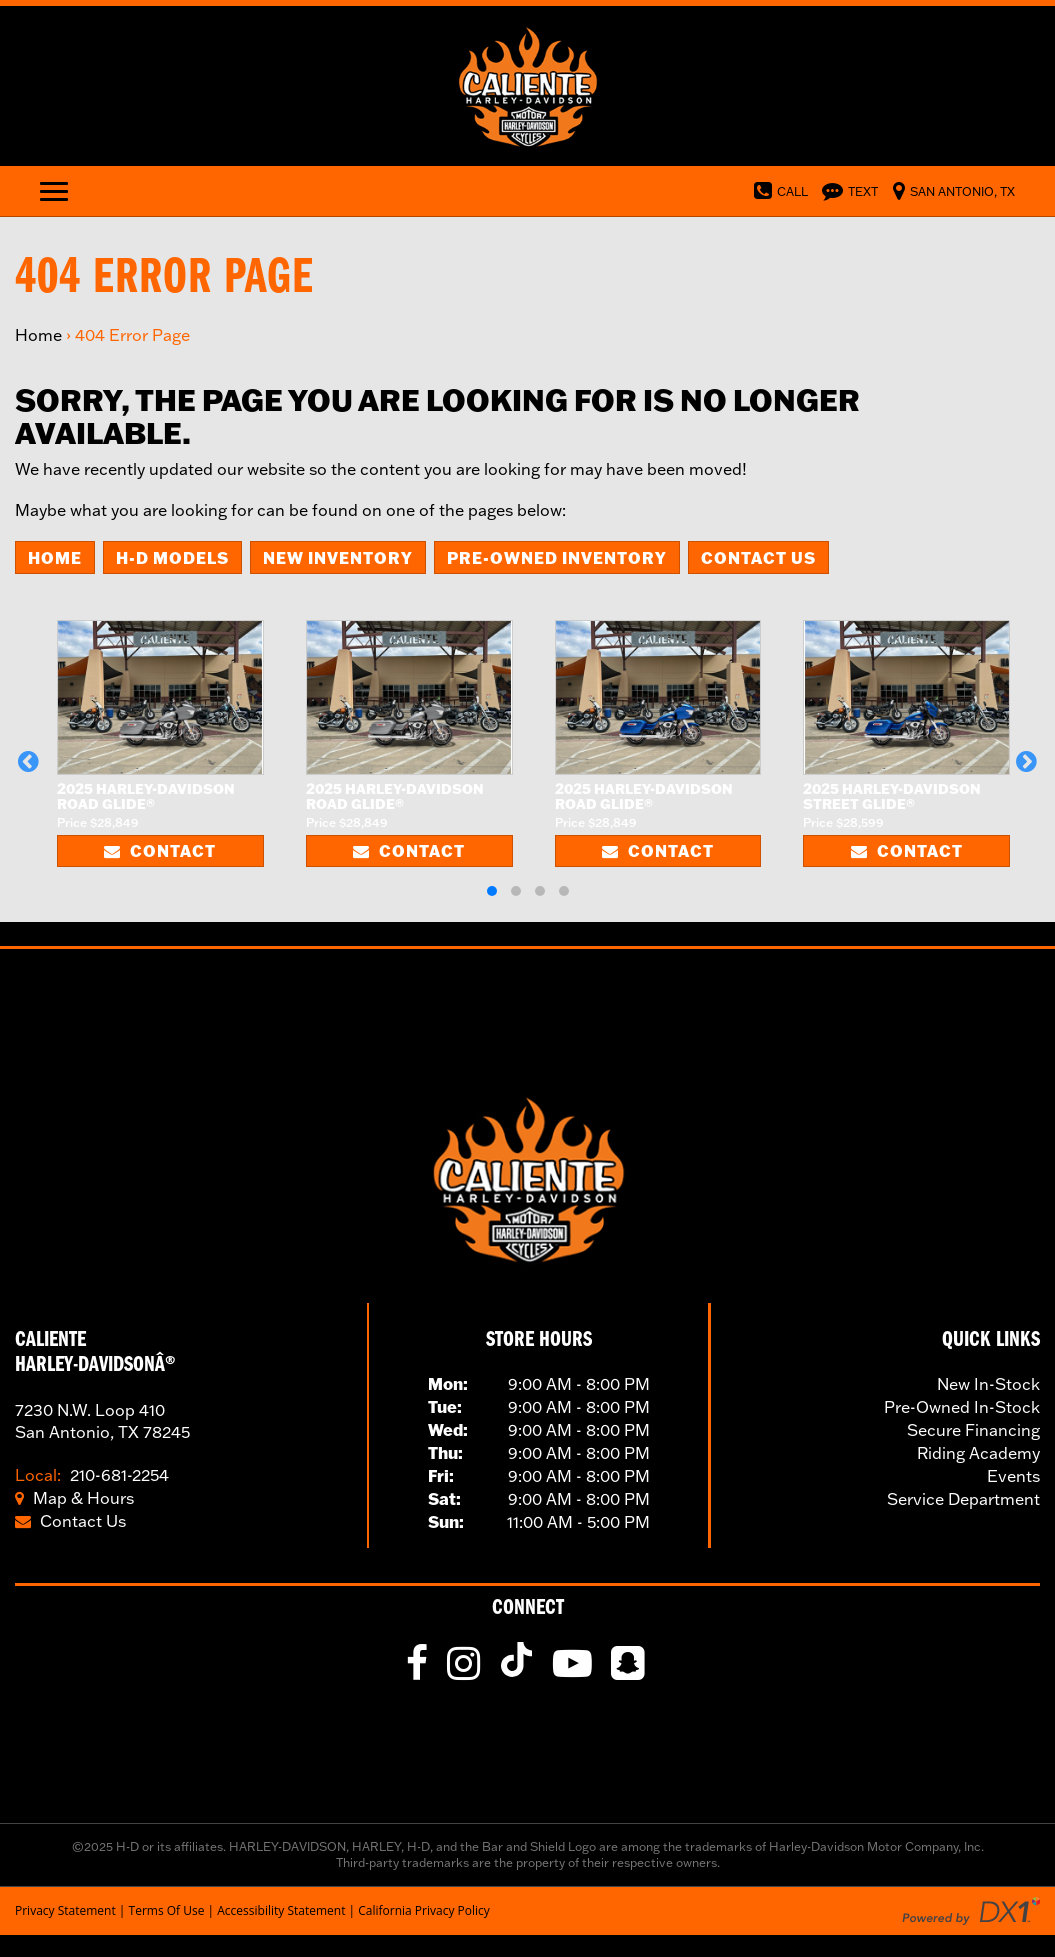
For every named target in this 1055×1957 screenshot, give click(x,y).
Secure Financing (973, 1430)
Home (38, 335)
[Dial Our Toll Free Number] (775, 190)
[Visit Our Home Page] (527, 84)
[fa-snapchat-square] (630, 1671)
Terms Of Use (167, 1910)
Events (1013, 1476)
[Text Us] (845, 190)
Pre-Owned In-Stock (962, 1407)
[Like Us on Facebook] (419, 1671)
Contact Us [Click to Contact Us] (70, 1521)
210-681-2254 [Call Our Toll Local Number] (92, 1475)
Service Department (963, 1499)
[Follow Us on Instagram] (466, 1671)
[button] (28, 761)
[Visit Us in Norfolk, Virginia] (948, 190)
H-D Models (172, 557)
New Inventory (338, 557)
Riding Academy (978, 1453)
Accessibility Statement (281, 1910)
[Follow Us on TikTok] (521, 1671)
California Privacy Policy (424, 1910)
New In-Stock (988, 1384)
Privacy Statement (65, 1910)
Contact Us (758, 557)
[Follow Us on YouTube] (575, 1671)
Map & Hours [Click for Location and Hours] (74, 1498)
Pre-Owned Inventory (557, 557)
